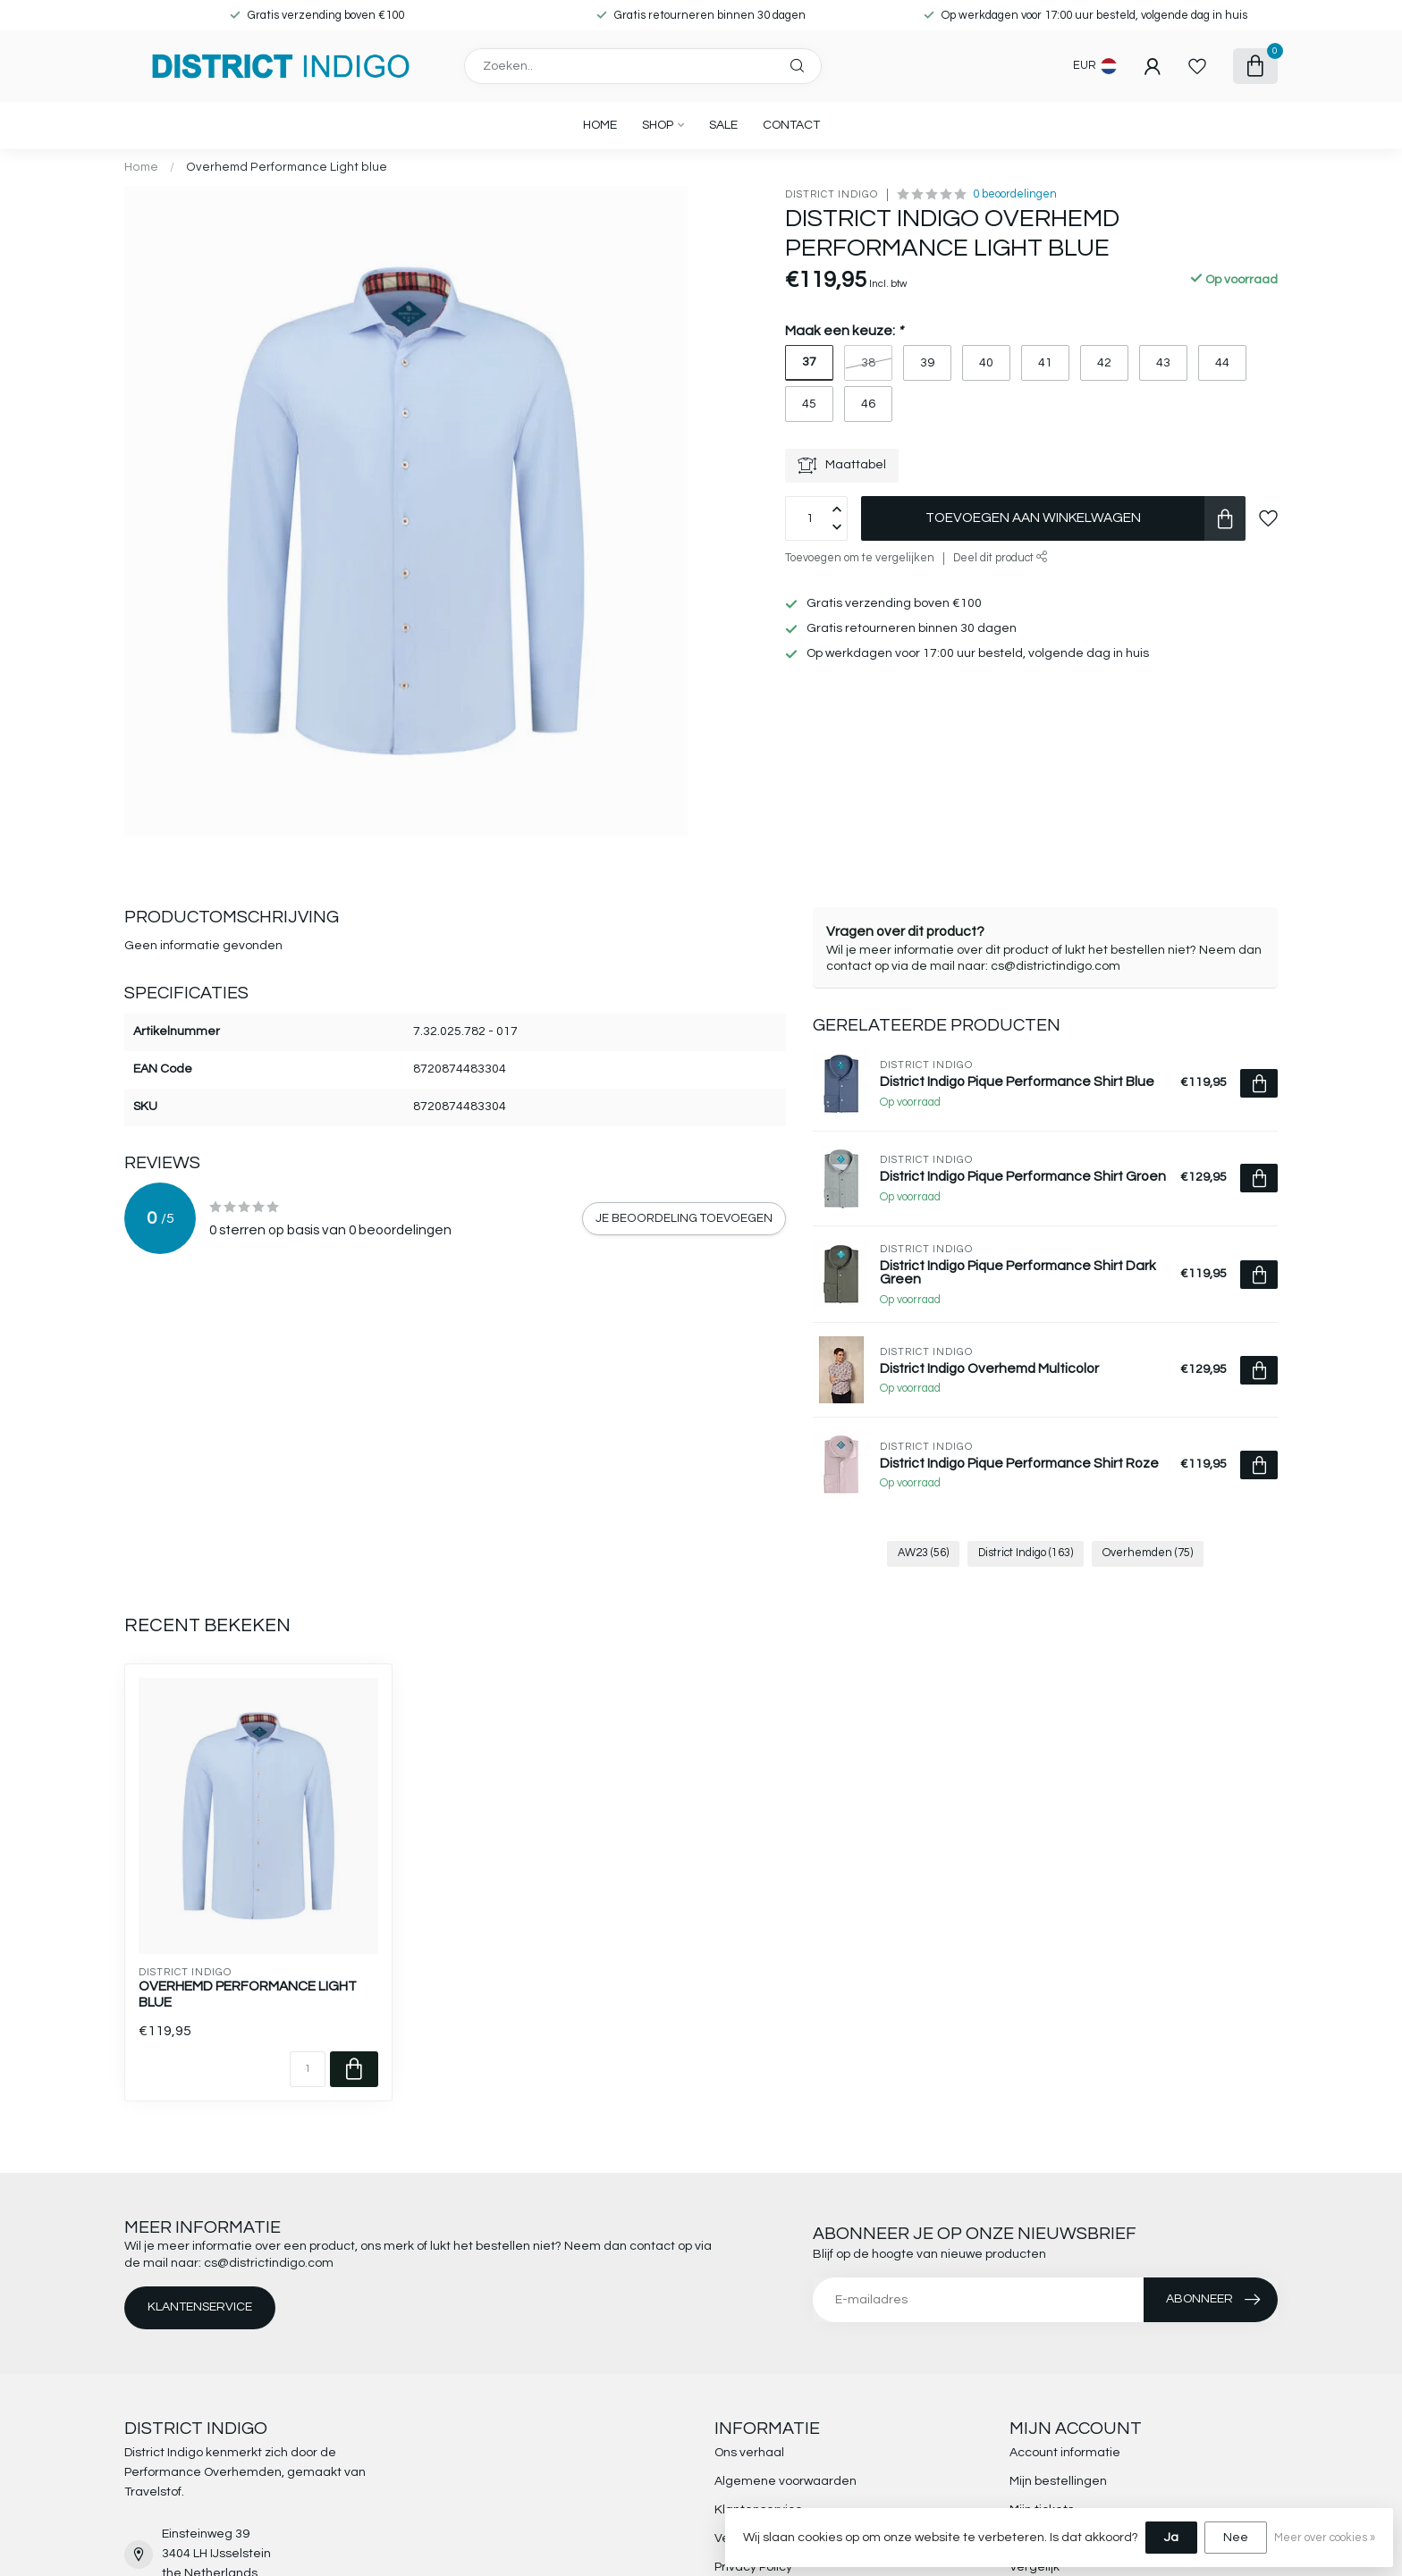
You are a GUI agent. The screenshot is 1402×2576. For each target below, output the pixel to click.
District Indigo (831, 194)
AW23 (923, 1553)
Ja (1171, 2537)
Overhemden (1147, 1553)
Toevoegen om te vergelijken (859, 558)
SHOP (657, 125)
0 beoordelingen (1015, 194)
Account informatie (1064, 2452)
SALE (723, 125)
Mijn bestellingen (1058, 2481)
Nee (1235, 2537)
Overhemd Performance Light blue (286, 167)
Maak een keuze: (844, 331)
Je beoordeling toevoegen (684, 1218)
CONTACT (791, 125)
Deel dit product (1000, 557)
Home (600, 125)
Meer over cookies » (1324, 2538)
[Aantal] (307, 2069)
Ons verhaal (749, 2452)
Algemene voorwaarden (785, 2481)
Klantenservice (200, 2307)
